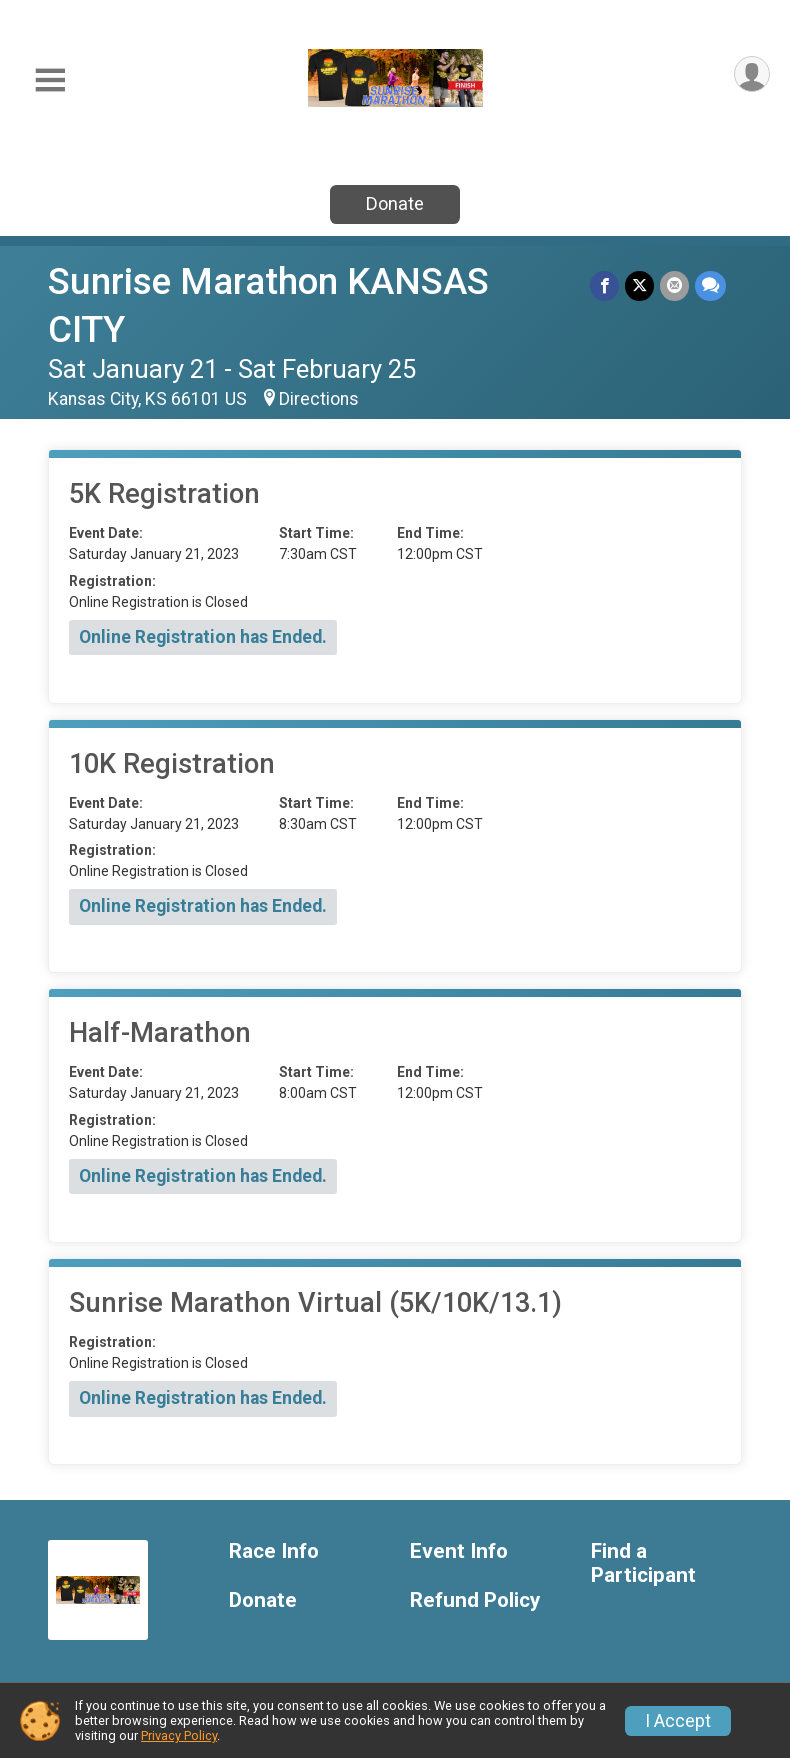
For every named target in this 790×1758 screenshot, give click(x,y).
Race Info (274, 1551)
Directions (319, 399)
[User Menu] (751, 74)
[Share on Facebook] (604, 285)
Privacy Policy (179, 1735)
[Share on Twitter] (639, 285)
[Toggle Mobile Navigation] (50, 80)
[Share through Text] (710, 285)
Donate (395, 203)
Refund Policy (475, 1600)
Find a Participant (643, 1563)
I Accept (678, 1721)
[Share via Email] (674, 285)
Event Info (459, 1551)
